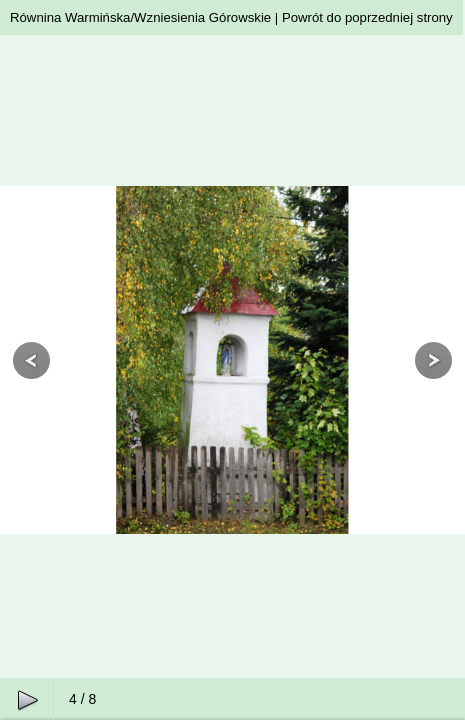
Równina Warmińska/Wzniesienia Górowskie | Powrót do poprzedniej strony (231, 17)
